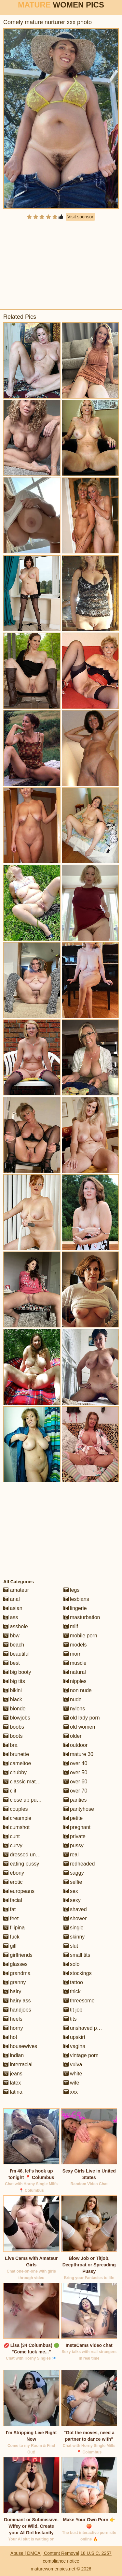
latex (12, 2083)
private (74, 1836)
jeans (12, 2073)
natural (74, 1672)
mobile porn (80, 1635)
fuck (11, 1936)
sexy (72, 1900)
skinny (74, 1936)
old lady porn (81, 1717)
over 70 (75, 1790)
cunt (11, 1836)
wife (71, 2083)
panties (75, 1800)
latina (12, 2092)
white (72, 2073)
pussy (73, 1845)
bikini (12, 1690)
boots (13, 1736)
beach (13, 1644)
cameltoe (17, 1763)
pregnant (77, 1827)
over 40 (75, 1763)
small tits (76, 1955)
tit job (73, 2010)
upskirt (74, 2037)
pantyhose (78, 1809)
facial (12, 1900)
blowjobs (16, 1717)
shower (75, 1918)
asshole (15, 1626)
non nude (77, 1690)
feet (11, 1918)
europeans (18, 1891)
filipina (14, 1927)
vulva (72, 2064)
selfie (72, 1882)
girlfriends (18, 1955)
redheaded (79, 1863)
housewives (20, 2046)
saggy (73, 1873)
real (71, 1854)
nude (72, 1699)
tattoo (73, 1982)
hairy (12, 1991)
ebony (13, 1873)
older (72, 1736)
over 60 (75, 1781)
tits (70, 2019)
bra (10, 1745)
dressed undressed (28, 1854)
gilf (10, 1946)
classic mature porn (29, 1781)
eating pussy (21, 1863)
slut (70, 1946)
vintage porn (81, 2055)
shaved (75, 1909)
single (73, 1927)
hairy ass (17, 2000)
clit (9, 1790)
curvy (12, 1845)
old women (79, 1727)
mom (72, 1654)
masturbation (81, 1617)
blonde (14, 1708)
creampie (17, 1818)
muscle (75, 1663)
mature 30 (78, 1754)
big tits (14, 1681)
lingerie (75, 1608)
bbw (11, 1635)
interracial (18, 2064)
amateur (16, 1590)
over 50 (75, 1772)
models (75, 1644)
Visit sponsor (80, 216)
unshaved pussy (85, 2028)
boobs (13, 1727)
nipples (75, 1681)
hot (10, 2037)
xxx (70, 2092)
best (11, 1663)
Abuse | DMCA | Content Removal (44, 2553)
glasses (15, 1964)
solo (71, 1964)
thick (72, 1991)
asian (12, 1608)
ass (10, 1617)
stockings (77, 1973)
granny (14, 1982)
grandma (17, 1973)
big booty (17, 1672)
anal (11, 1599)
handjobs (17, 2010)
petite (73, 1818)
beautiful (16, 1654)
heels (12, 2019)
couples (15, 1809)
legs (71, 1590)
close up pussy (23, 1800)
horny (13, 2028)
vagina (74, 2046)
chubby (15, 1772)
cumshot (16, 1827)
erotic (13, 1882)
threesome (79, 2000)
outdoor (75, 1745)
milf (70, 1626)
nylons (74, 1708)
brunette (16, 1754)
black (12, 1699)
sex (70, 1891)
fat (9, 1909)
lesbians (76, 1599)
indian (13, 2055)
